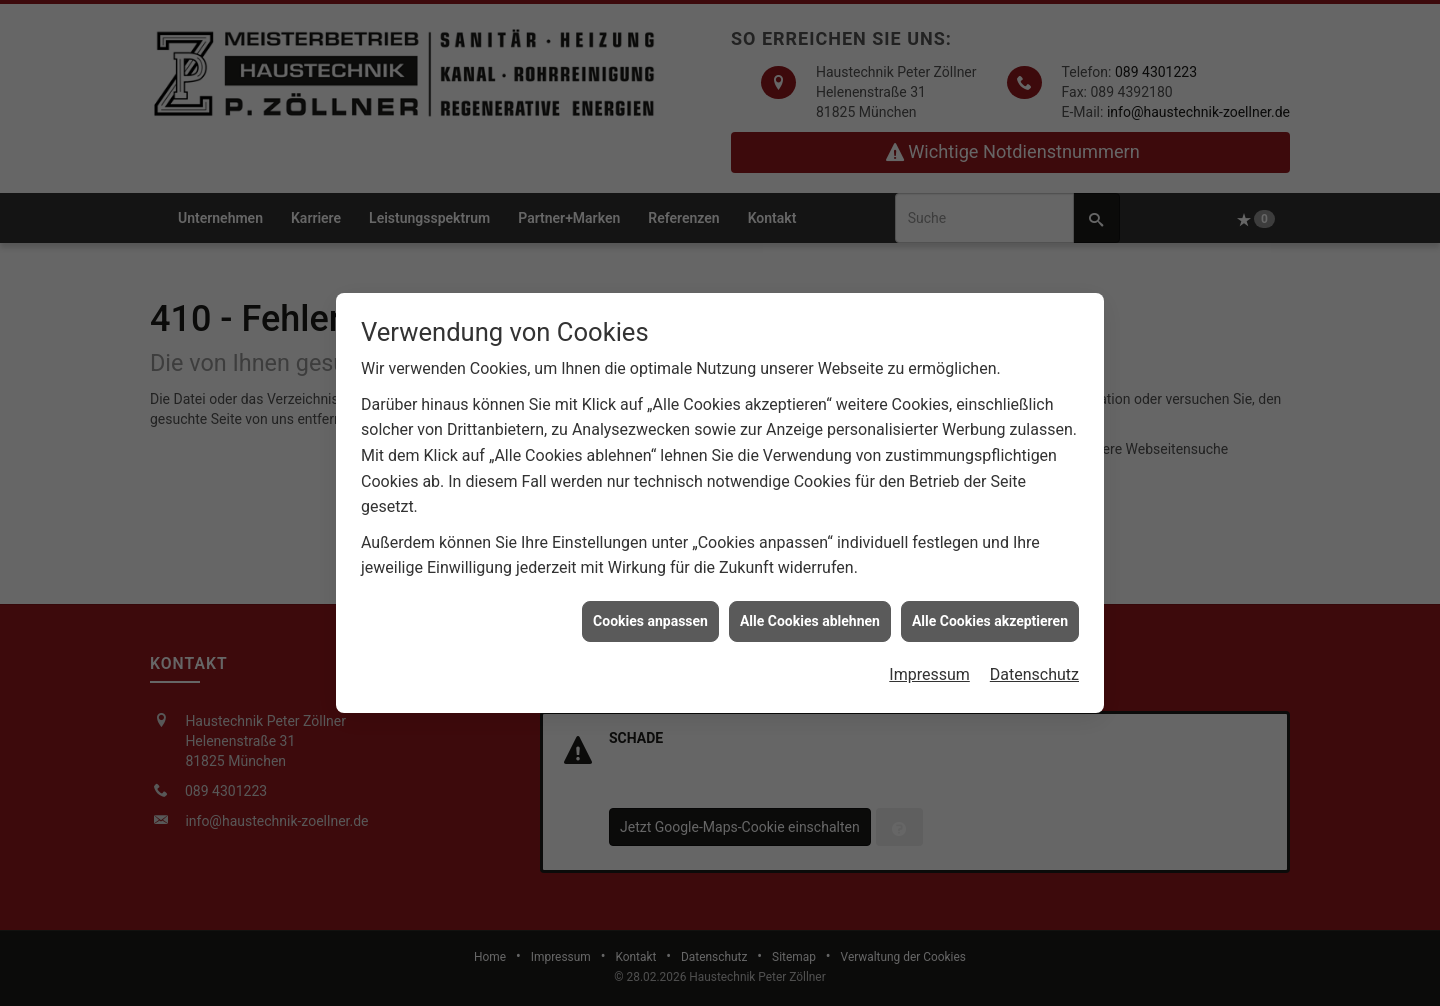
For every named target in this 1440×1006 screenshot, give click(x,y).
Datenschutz (1034, 669)
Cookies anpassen (650, 616)
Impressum (929, 669)
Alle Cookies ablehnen (810, 616)
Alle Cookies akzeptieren (990, 616)
